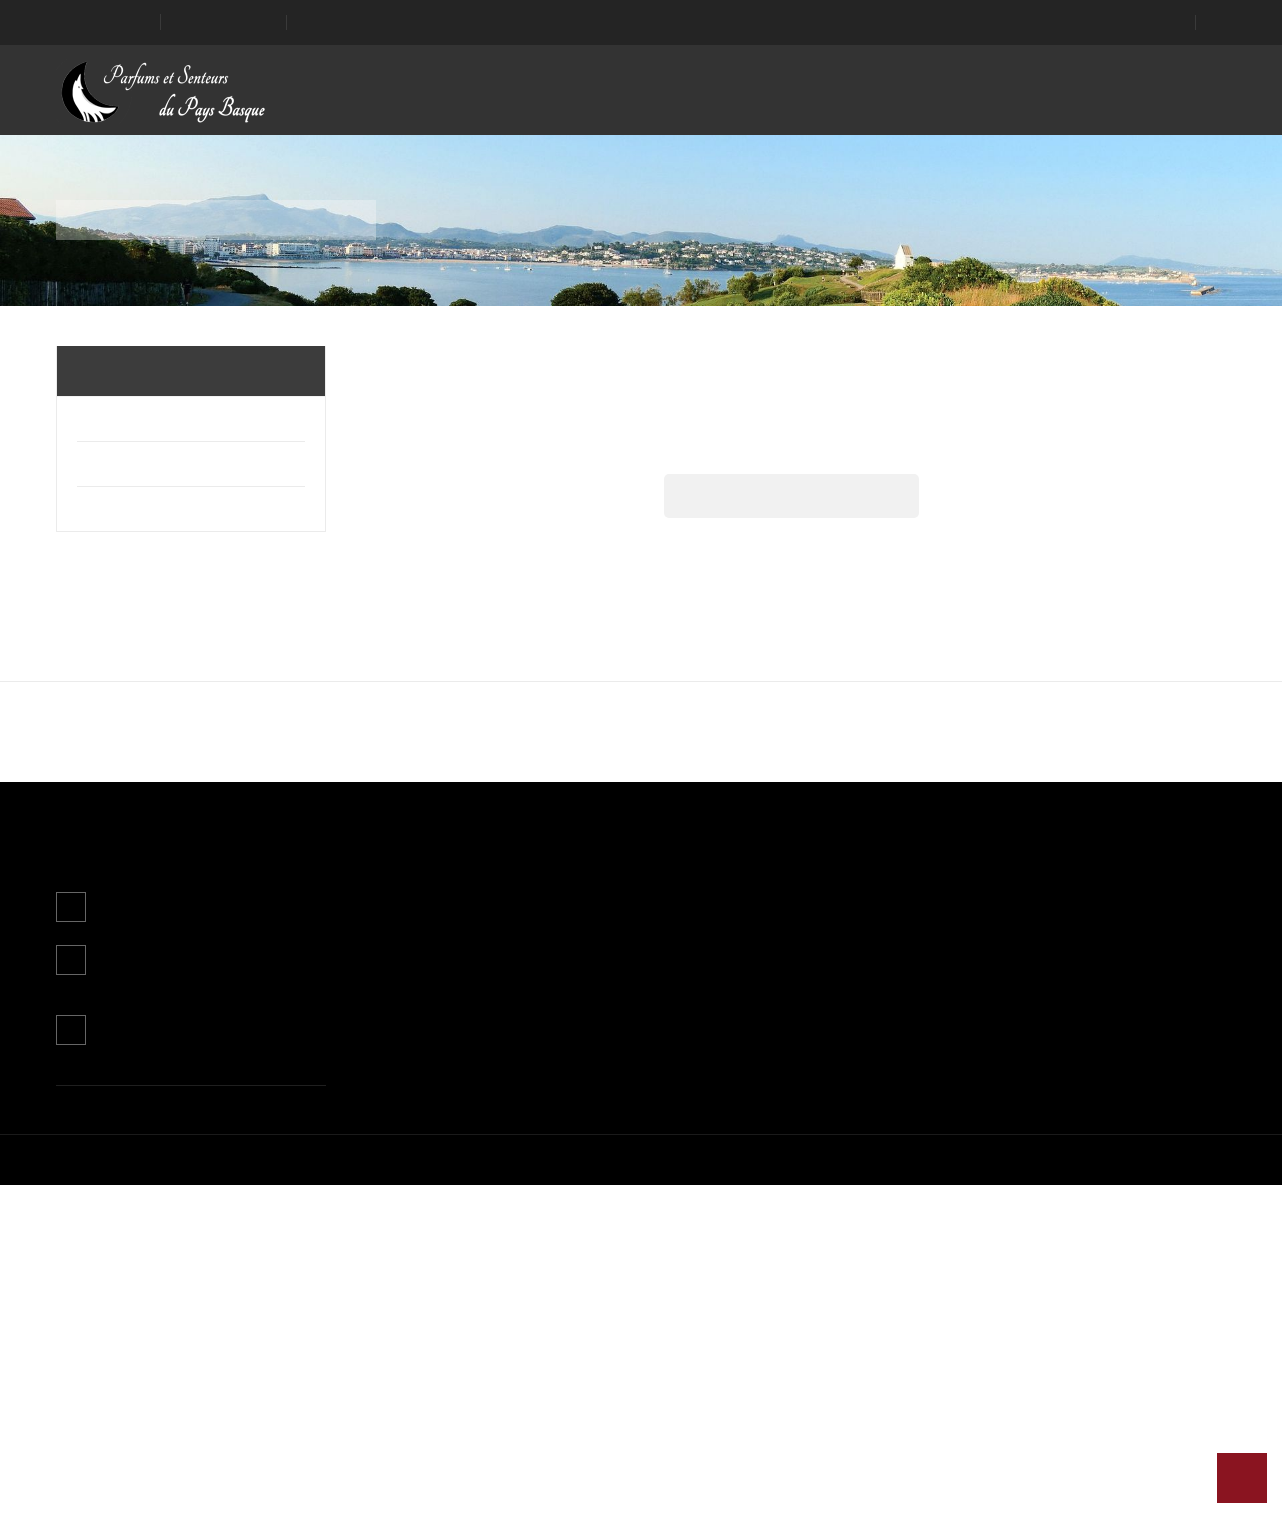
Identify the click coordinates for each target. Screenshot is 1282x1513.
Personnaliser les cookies (632, 758)
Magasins (586, 1366)
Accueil (104, 371)
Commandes (797, 1254)
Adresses (786, 1310)
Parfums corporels (144, 464)
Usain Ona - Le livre (142, 509)
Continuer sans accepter (518, 808)
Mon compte (797, 1182)
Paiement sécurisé (615, 1338)
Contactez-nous (152, 1358)
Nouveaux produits (415, 1254)
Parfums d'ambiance (144, 419)
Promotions (393, 1226)
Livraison (584, 1226)
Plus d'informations (468, 758)
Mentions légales (609, 1254)
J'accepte (763, 808)
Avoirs (776, 1282)
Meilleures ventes (411, 1282)
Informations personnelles (839, 1226)
